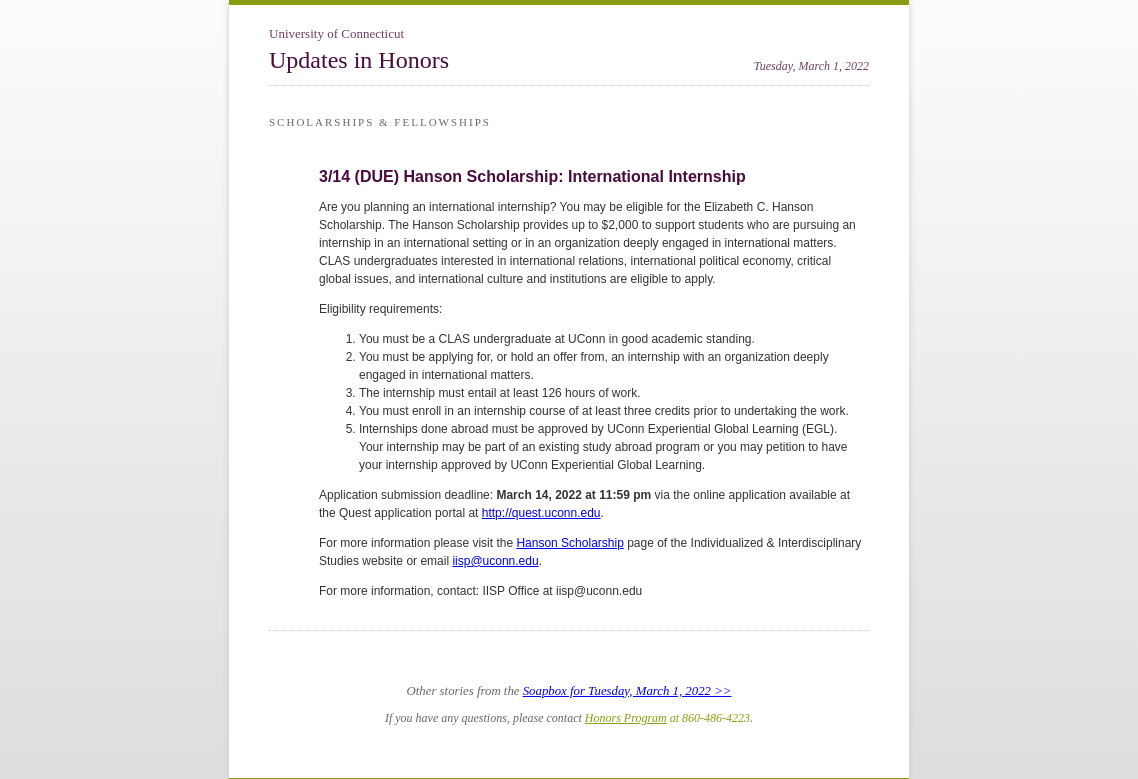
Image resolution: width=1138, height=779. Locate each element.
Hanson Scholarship (569, 543)
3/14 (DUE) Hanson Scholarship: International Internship (532, 176)
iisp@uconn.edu (495, 561)
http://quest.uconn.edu (541, 513)
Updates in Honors (359, 60)
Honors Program (626, 718)
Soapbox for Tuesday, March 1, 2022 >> (627, 691)
